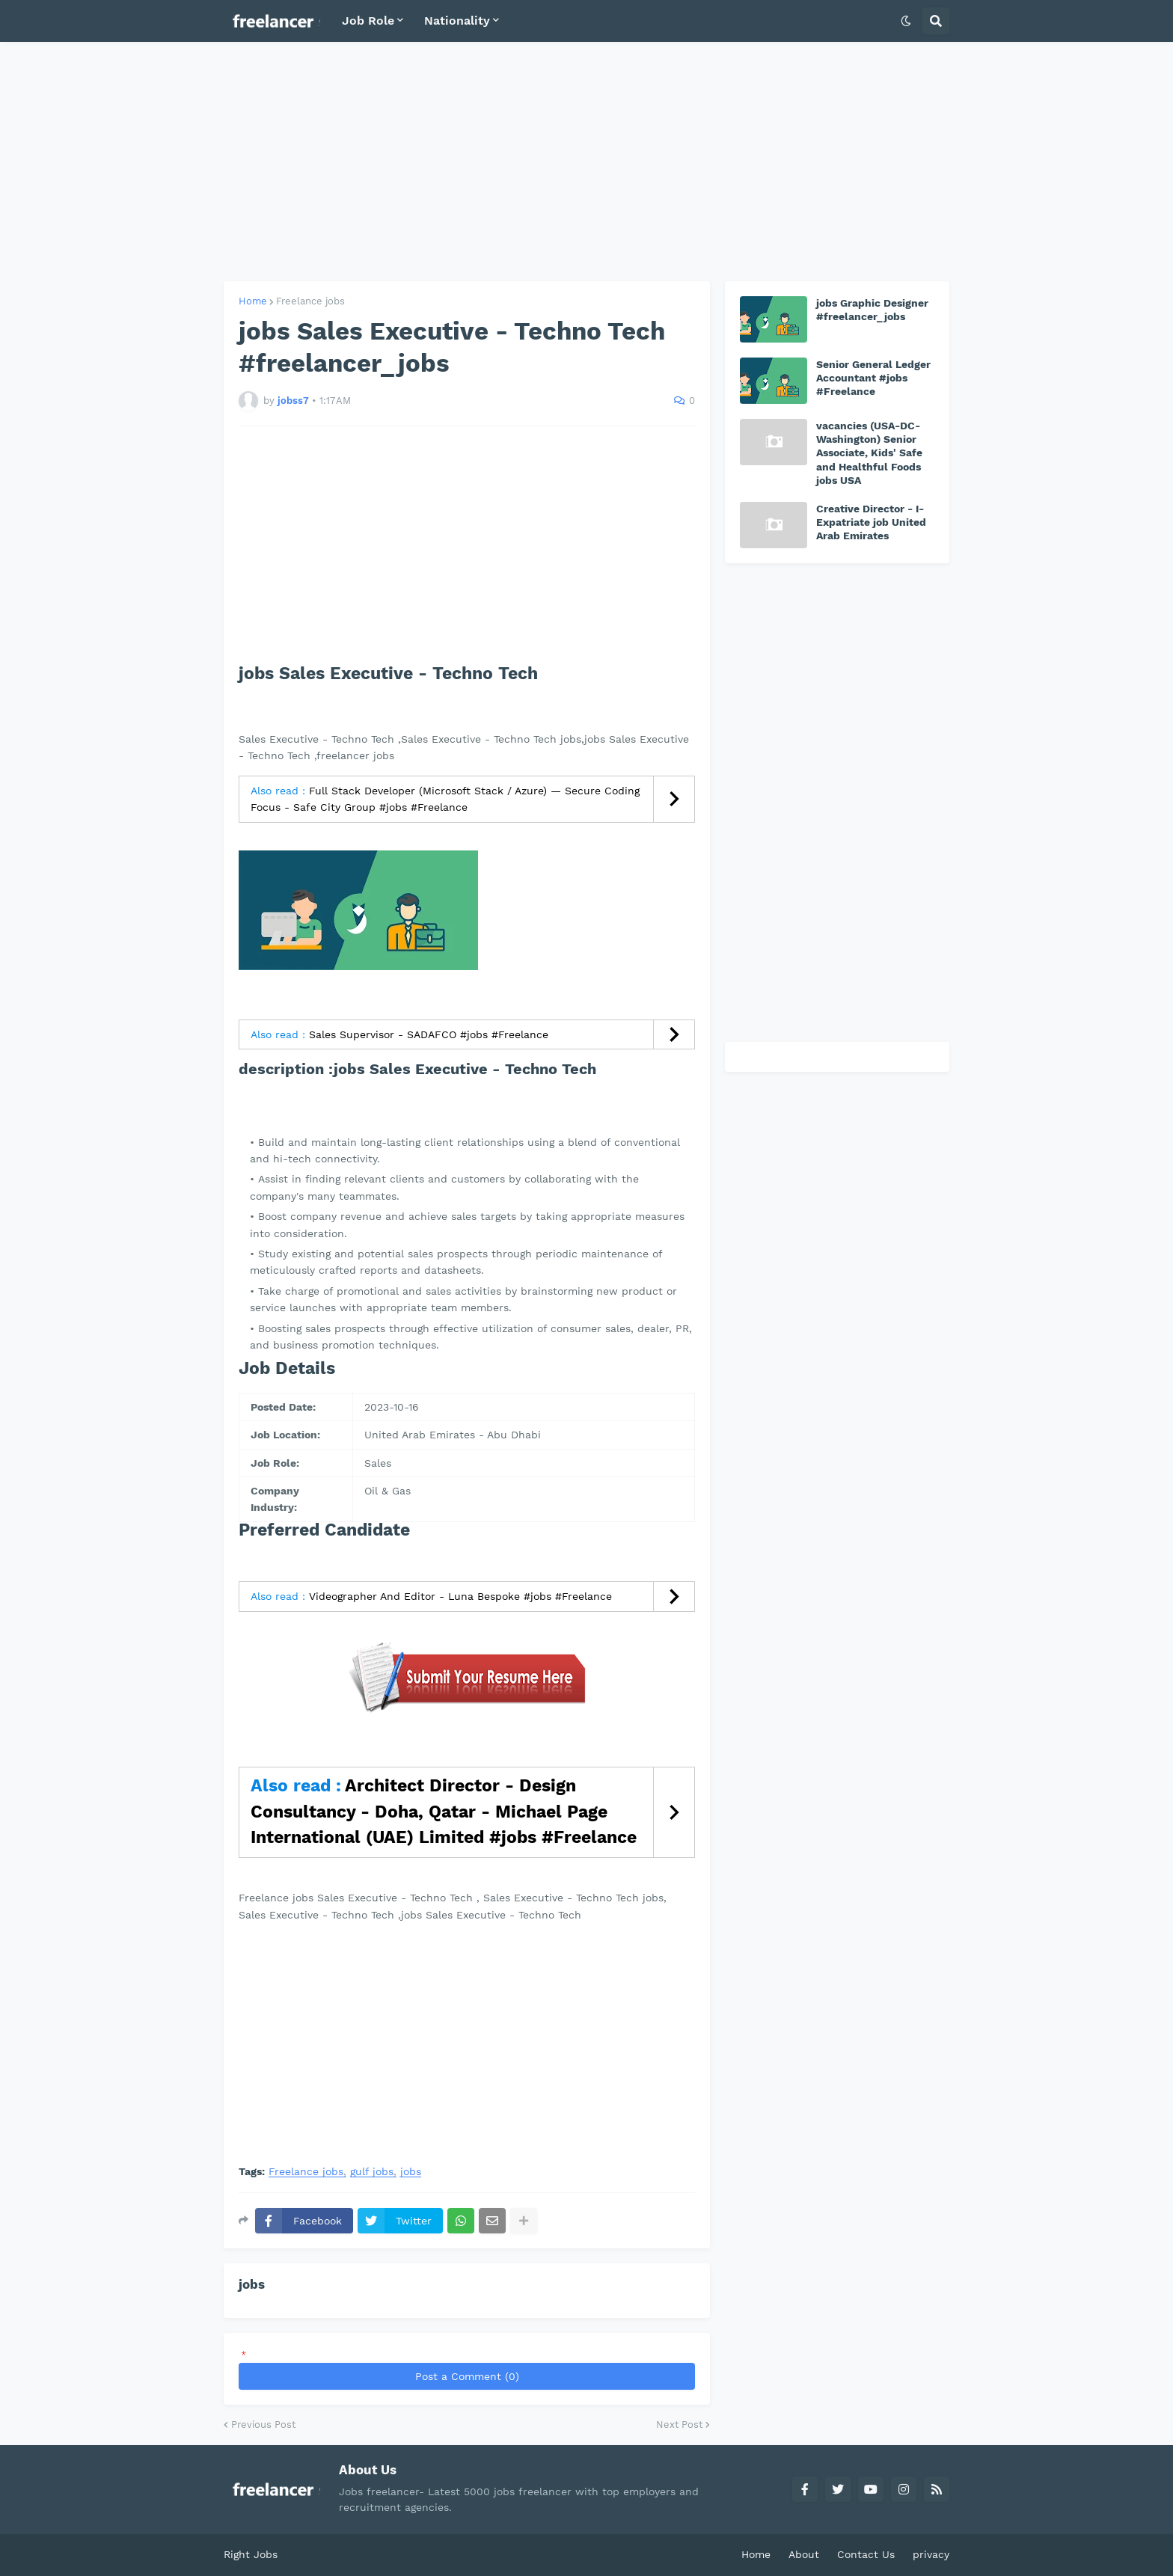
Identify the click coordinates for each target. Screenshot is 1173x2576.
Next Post (679, 2424)
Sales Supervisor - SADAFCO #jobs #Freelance (428, 1034)
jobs (410, 2171)
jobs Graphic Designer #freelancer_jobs (872, 309)
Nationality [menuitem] (457, 20)
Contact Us (866, 2554)
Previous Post (263, 2424)
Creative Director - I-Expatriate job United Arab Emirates (871, 522)
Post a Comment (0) (467, 2376)
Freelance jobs (310, 301)
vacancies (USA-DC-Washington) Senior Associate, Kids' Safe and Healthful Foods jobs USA (869, 453)
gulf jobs (371, 2171)
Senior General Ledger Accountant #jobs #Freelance (873, 377)
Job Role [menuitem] (368, 20)
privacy (931, 2554)
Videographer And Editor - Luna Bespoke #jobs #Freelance (460, 1596)
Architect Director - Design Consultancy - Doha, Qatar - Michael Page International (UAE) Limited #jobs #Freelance (444, 1811)
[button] (905, 20)
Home (253, 301)
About (803, 2554)
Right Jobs (251, 2554)
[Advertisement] (586, 161)
